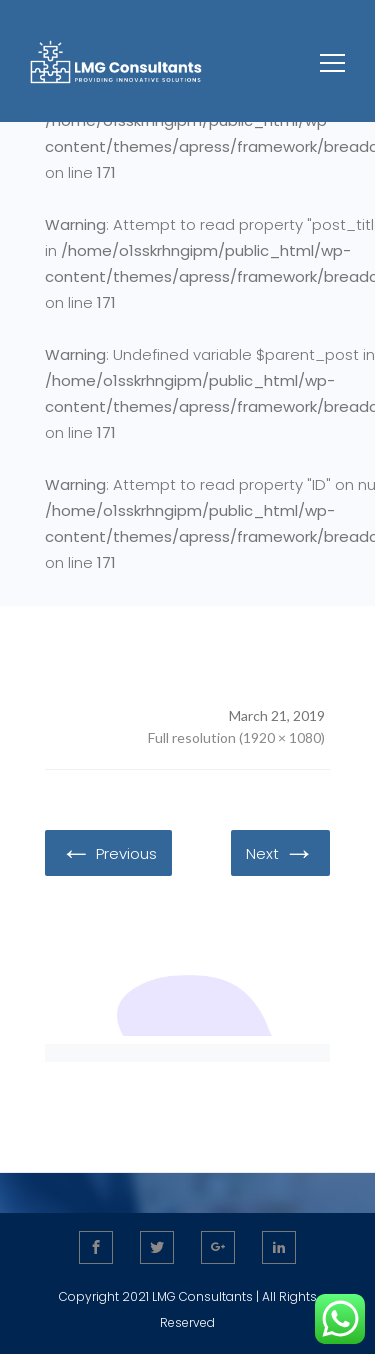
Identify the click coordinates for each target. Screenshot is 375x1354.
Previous (108, 852)
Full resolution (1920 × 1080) (236, 737)
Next (280, 852)
